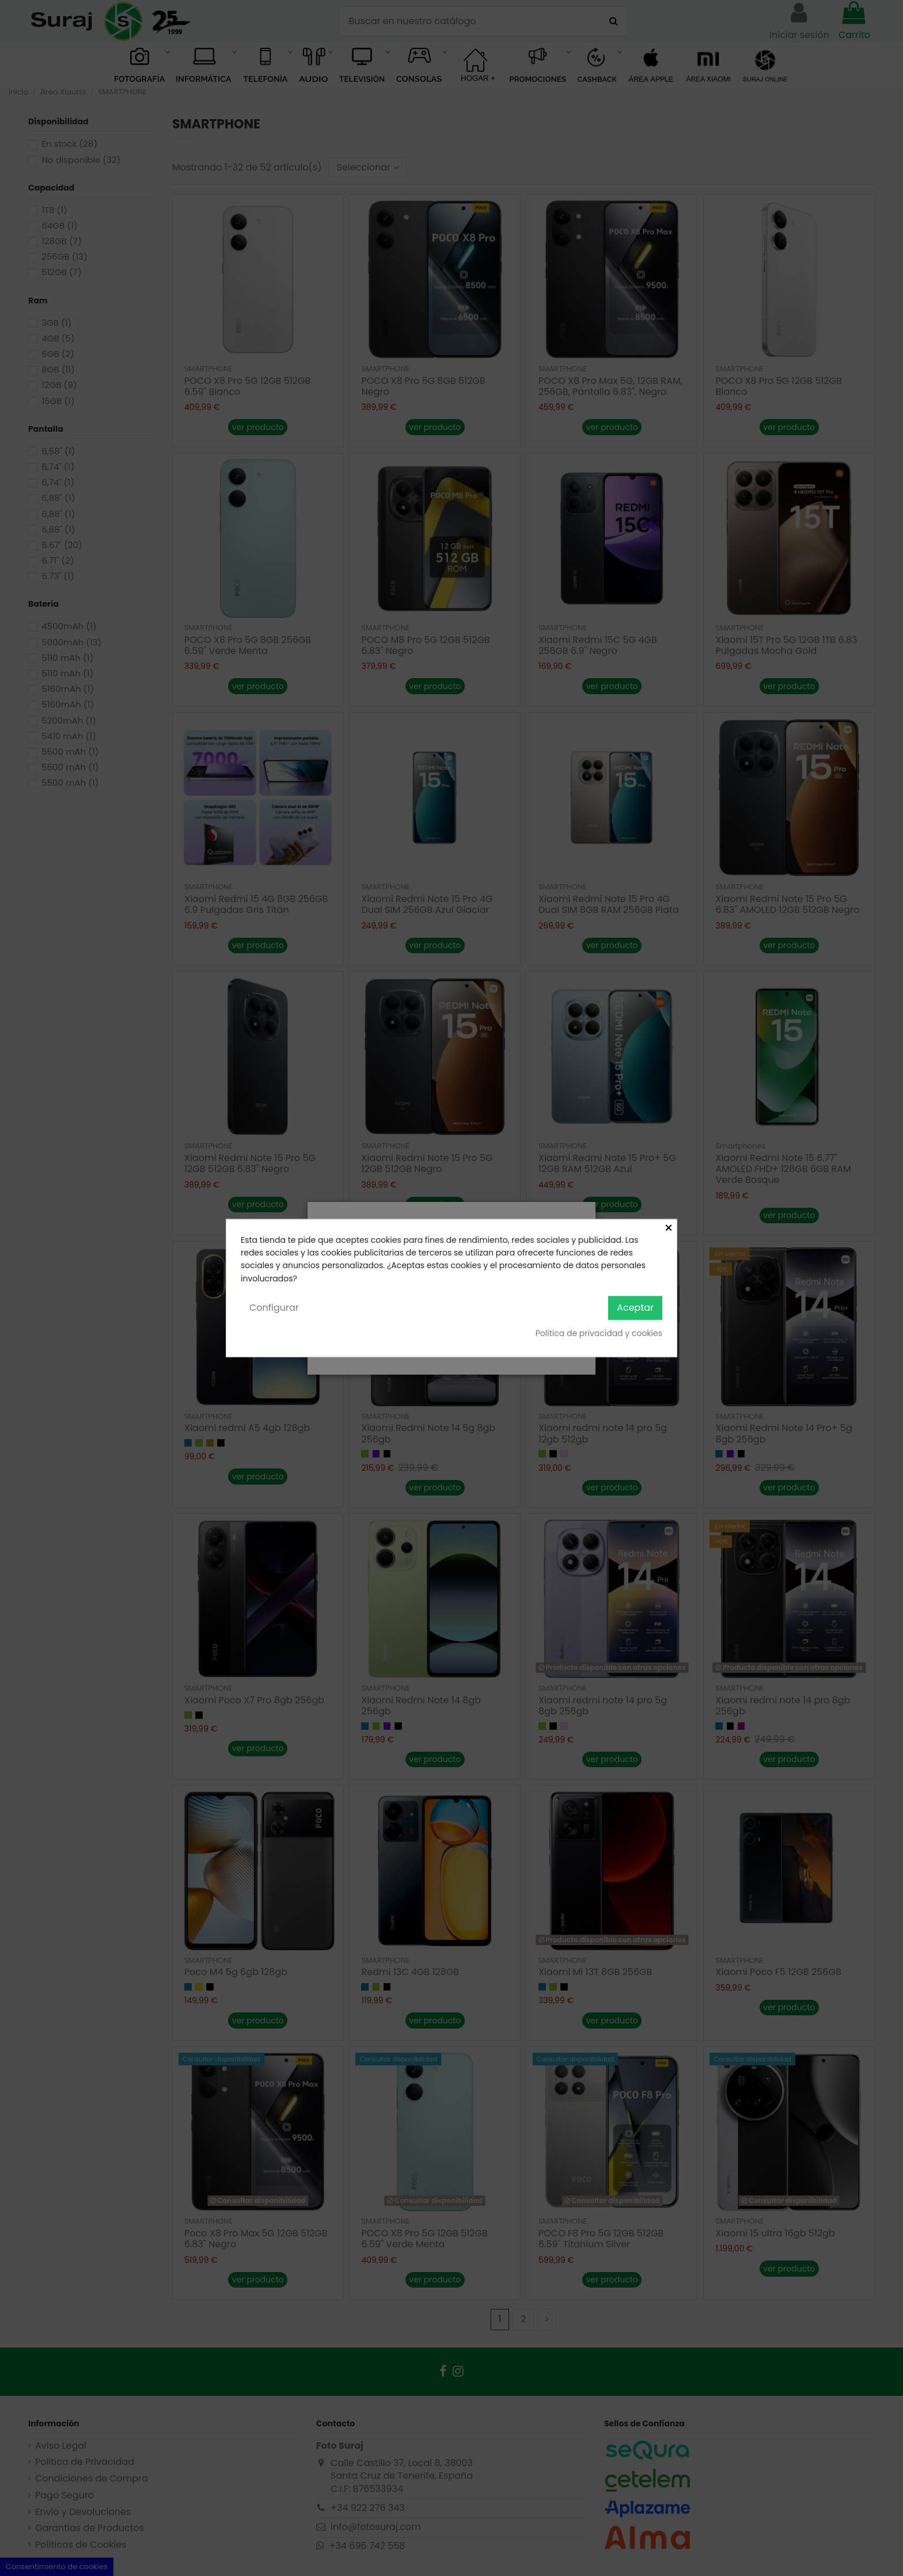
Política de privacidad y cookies (599, 1332)
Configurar (274, 1307)
